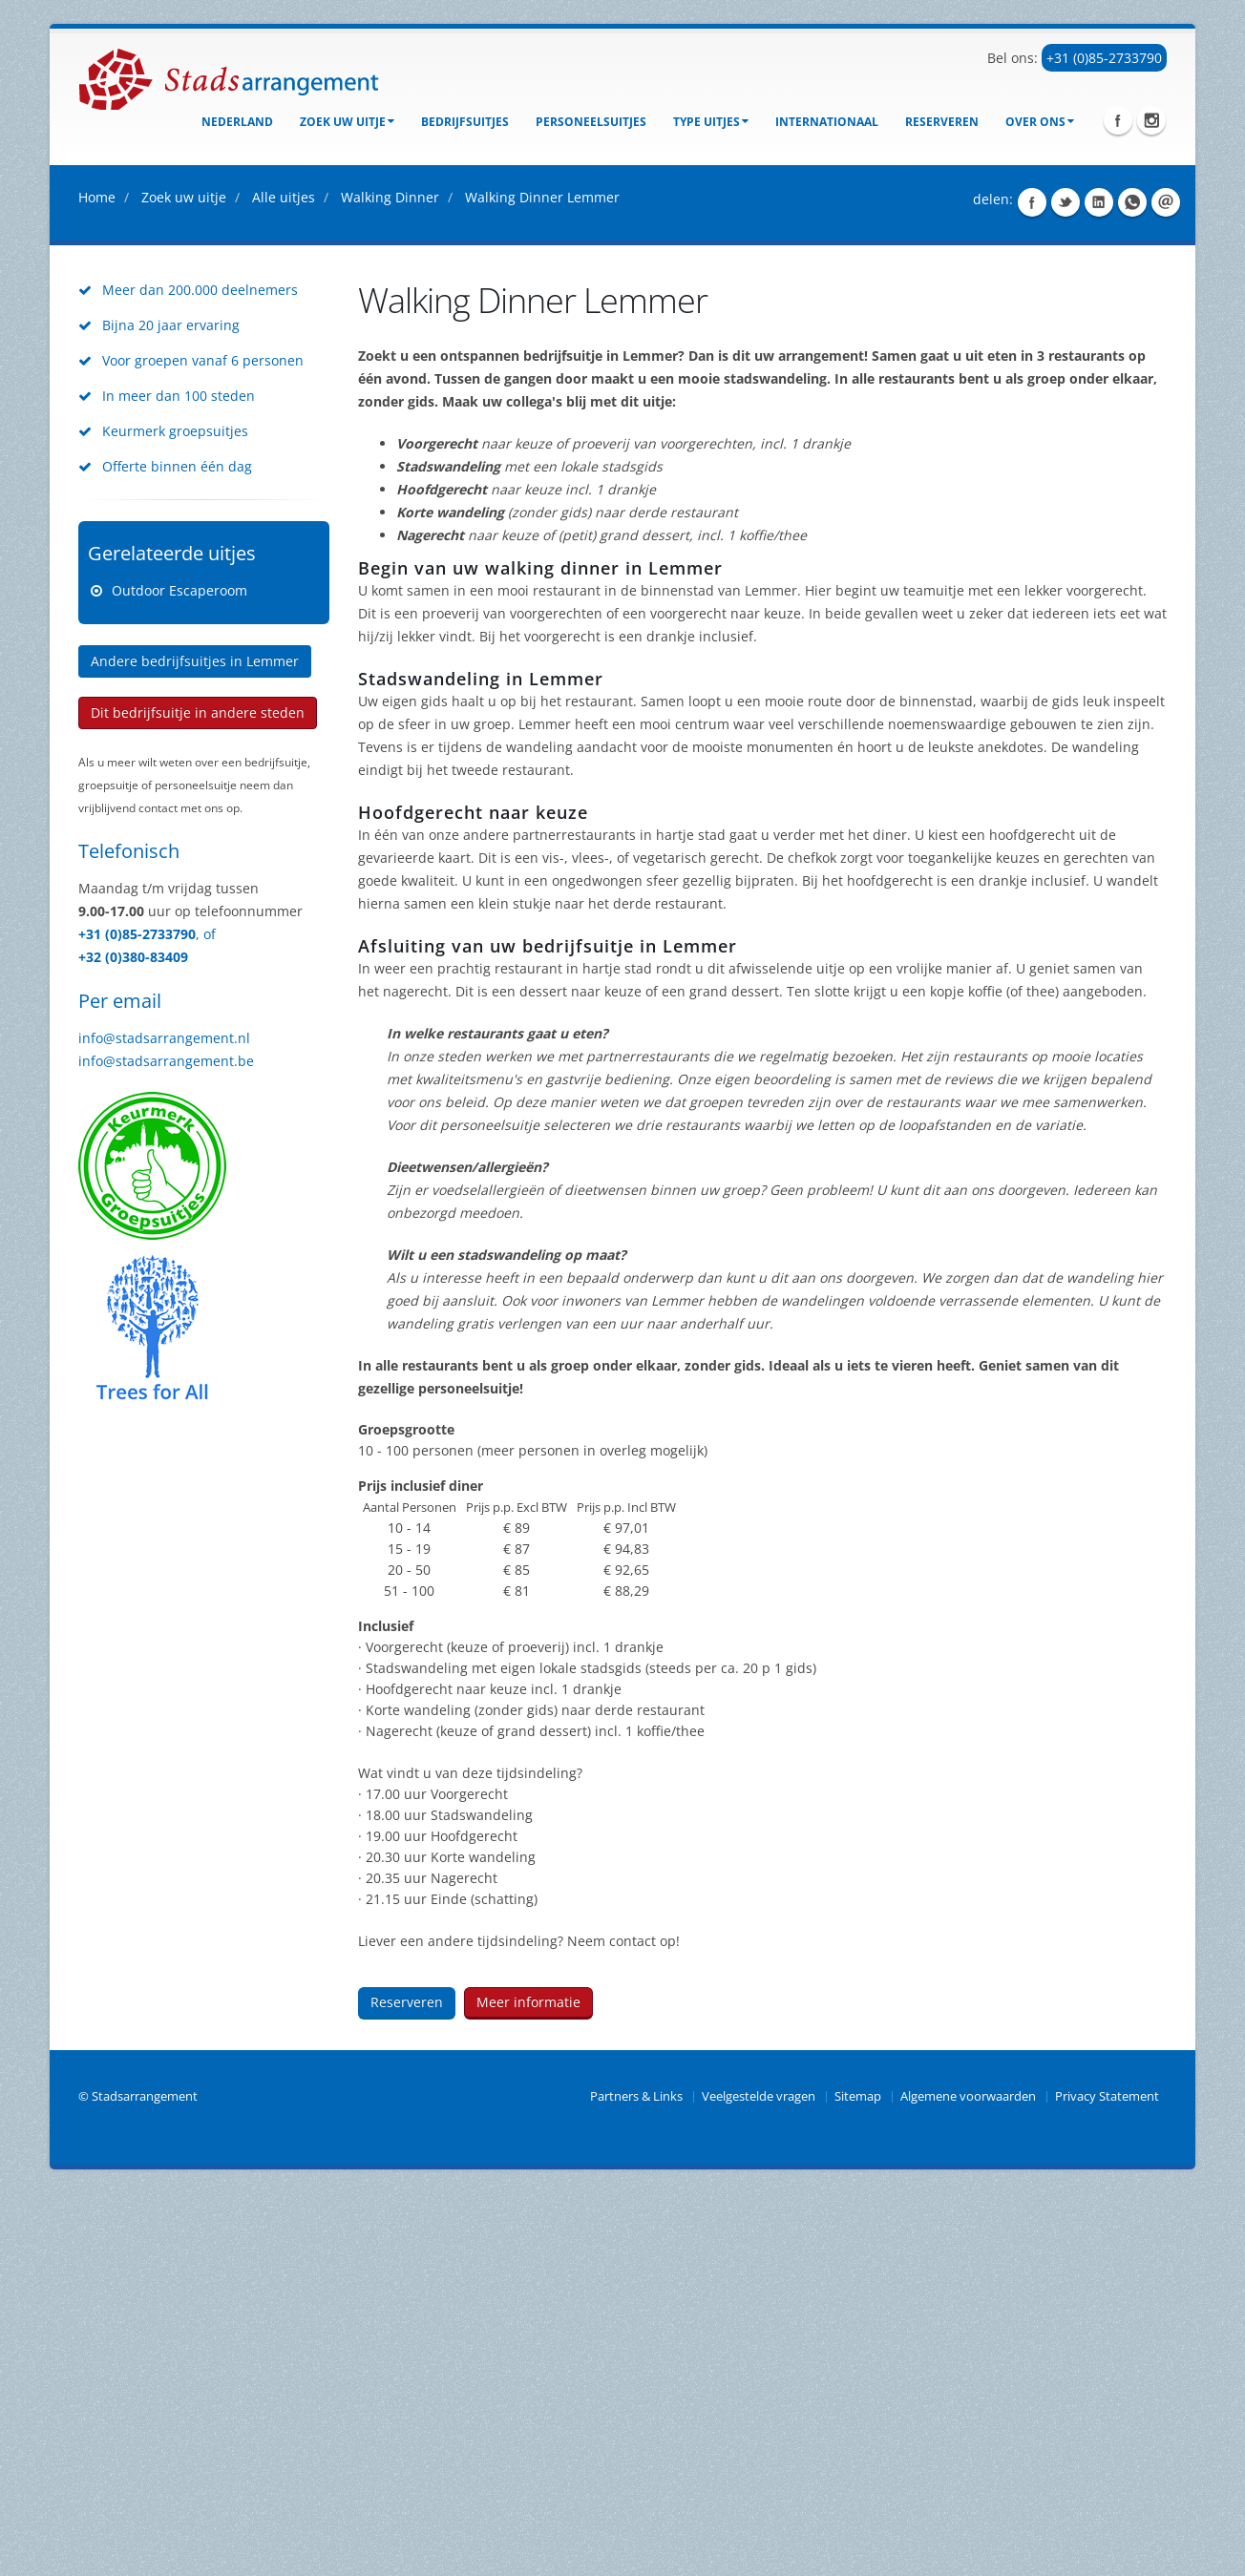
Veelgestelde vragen (758, 2479)
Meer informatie (528, 2385)
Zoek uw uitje (347, 122)
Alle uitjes (283, 580)
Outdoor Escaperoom (179, 973)
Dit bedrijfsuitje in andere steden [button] (198, 1095)
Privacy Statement (1107, 2479)
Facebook (1118, 120)
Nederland (237, 122)
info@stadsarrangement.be (166, 1444)
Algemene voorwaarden (968, 2479)
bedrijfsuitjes (465, 122)
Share (1032, 585)
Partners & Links (636, 2479)
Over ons (1039, 122)
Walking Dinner (390, 580)
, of (206, 1317)
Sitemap (857, 2479)
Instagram (1151, 120)
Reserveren (942, 122)
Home (97, 580)
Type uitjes (711, 122)
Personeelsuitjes (591, 122)
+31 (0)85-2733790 (1104, 58)
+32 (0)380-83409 (133, 1339)
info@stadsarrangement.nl (164, 1421)
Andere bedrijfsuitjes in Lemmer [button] (195, 1044)
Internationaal (826, 122)
